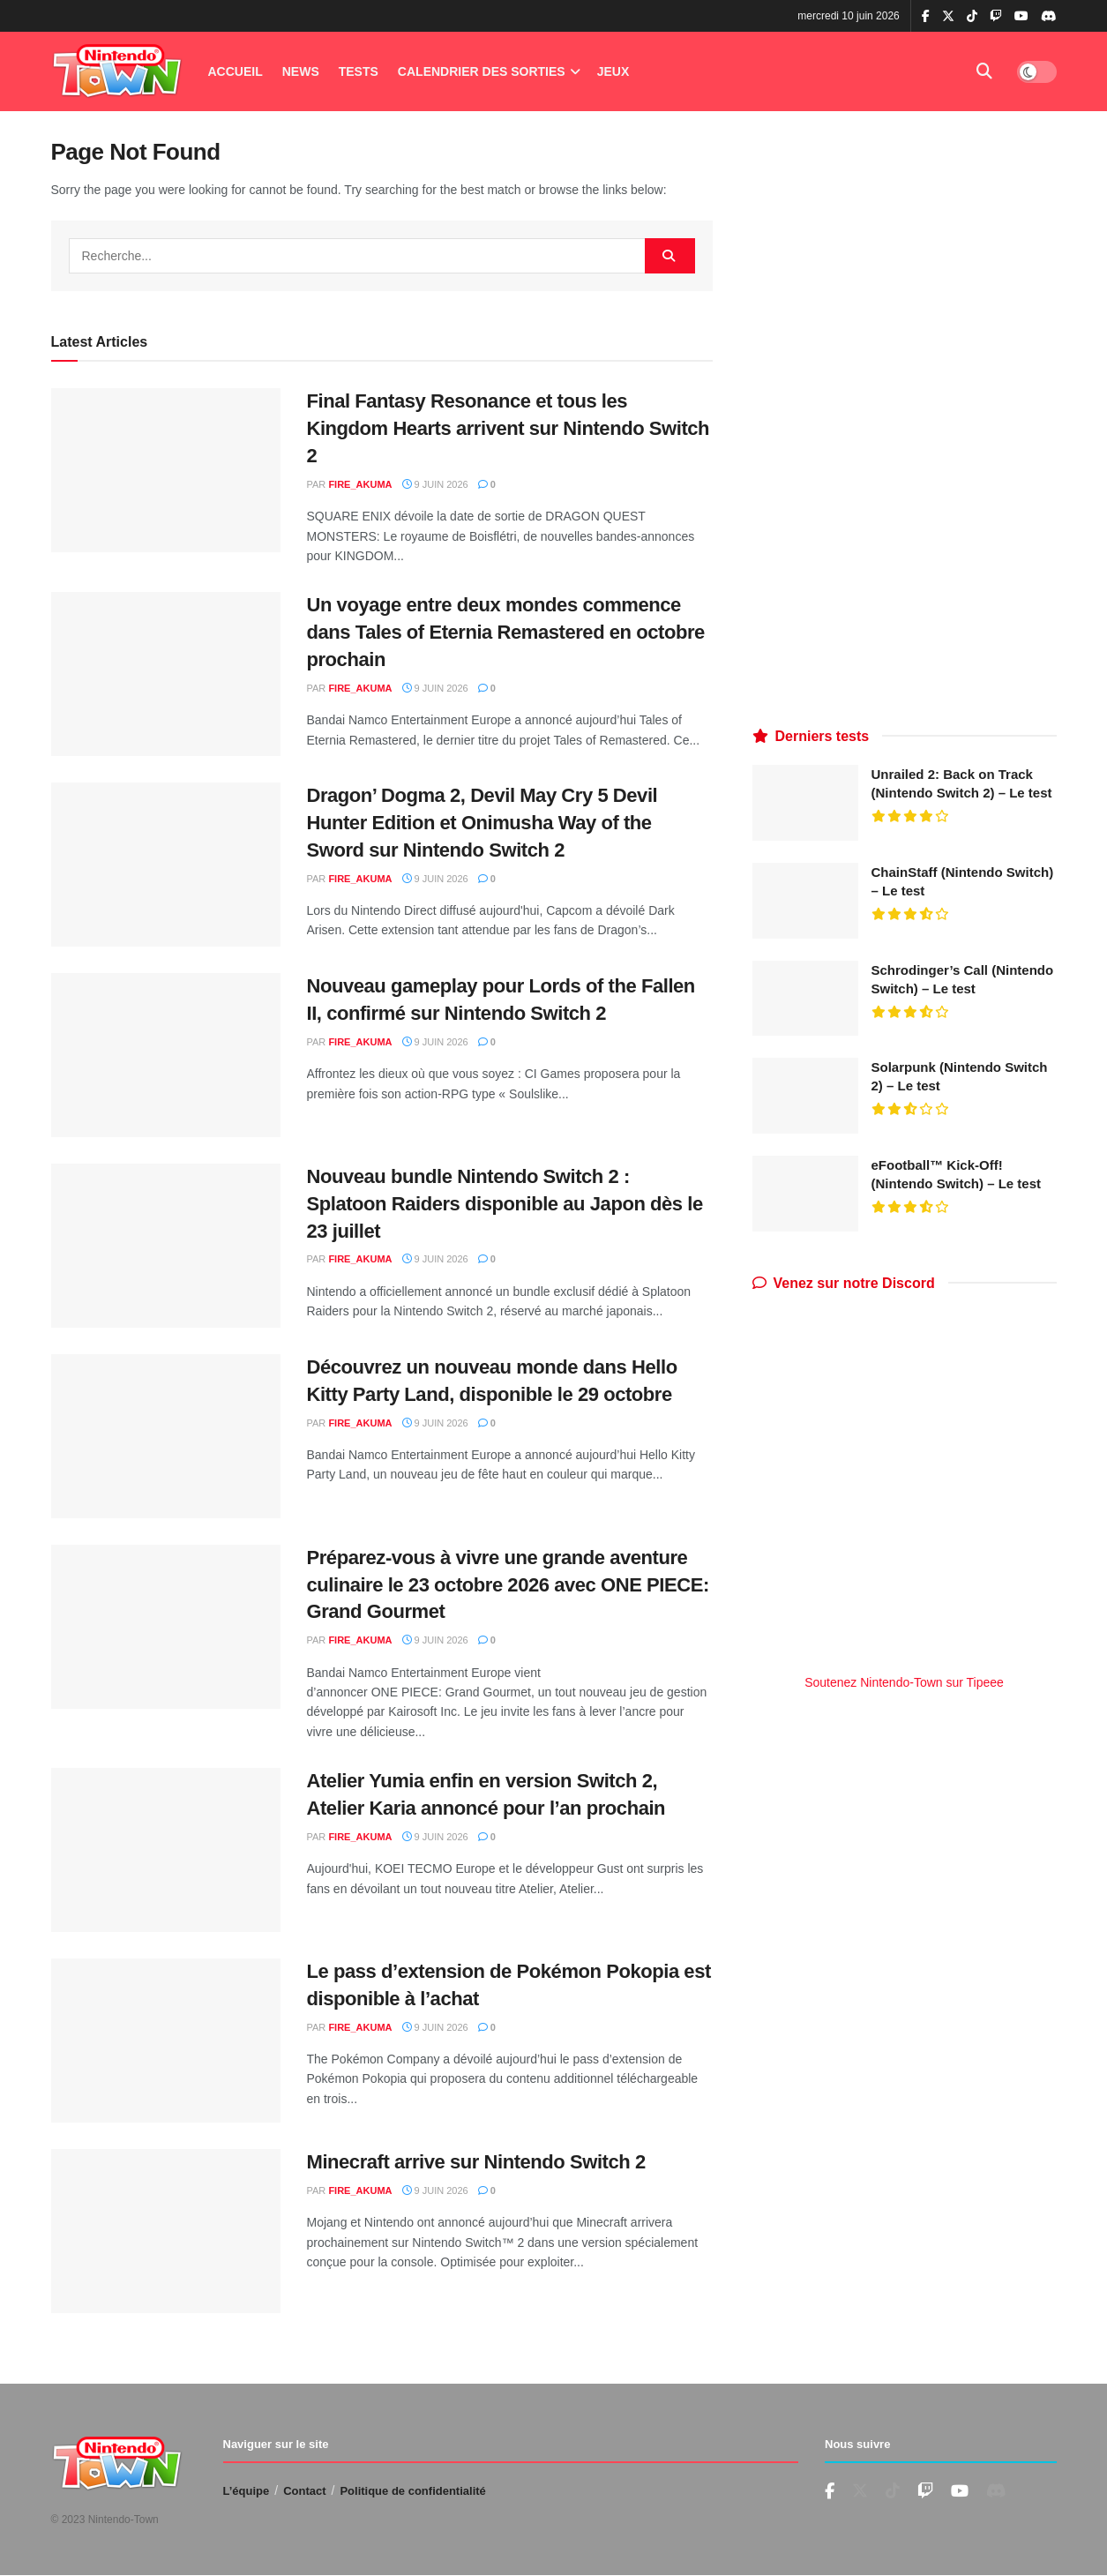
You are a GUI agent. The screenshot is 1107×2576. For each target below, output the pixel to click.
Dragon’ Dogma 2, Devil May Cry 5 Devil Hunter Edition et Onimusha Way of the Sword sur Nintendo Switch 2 (482, 822)
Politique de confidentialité (412, 2490)
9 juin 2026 (435, 484)
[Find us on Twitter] (860, 2491)
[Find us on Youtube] (925, 2492)
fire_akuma (360, 484)
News (300, 71)
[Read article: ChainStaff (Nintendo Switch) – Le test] (805, 901)
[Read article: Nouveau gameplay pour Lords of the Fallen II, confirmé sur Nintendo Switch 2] (165, 1055)
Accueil (235, 71)
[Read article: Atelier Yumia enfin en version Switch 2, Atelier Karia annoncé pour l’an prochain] (165, 1850)
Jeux (613, 71)
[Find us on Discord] (1049, 17)
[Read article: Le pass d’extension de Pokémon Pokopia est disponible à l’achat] (165, 2040)
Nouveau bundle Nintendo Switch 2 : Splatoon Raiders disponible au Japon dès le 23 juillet (505, 1203)
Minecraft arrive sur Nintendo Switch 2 (476, 2162)
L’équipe (246, 2490)
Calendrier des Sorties (481, 71)
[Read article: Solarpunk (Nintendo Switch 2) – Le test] (805, 1096)
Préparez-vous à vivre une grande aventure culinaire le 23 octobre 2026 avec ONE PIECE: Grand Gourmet (508, 1584)
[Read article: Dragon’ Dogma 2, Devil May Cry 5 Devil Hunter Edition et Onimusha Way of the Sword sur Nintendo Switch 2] (165, 865)
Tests (358, 71)
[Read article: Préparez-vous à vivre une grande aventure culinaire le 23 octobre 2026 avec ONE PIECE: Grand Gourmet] (165, 1627)
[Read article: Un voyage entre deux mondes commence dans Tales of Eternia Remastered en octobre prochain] (165, 674)
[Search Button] (984, 71)
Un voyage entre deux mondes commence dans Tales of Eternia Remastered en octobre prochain (506, 632)
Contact (304, 2490)
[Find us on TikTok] (972, 17)
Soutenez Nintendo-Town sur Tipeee (904, 1682)
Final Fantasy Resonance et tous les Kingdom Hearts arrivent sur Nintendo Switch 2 (508, 428)
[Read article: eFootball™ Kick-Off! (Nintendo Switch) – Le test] (805, 1194)
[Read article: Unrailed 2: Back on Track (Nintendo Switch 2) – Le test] (805, 803)
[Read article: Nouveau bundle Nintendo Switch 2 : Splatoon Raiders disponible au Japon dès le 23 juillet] (165, 1246)
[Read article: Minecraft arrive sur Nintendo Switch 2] (165, 2231)
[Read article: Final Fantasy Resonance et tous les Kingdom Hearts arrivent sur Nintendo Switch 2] (165, 470)
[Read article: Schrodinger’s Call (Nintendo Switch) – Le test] (805, 999)
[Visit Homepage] (117, 72)
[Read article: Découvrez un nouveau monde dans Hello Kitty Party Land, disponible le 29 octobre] (165, 1436)
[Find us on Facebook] (829, 2492)
